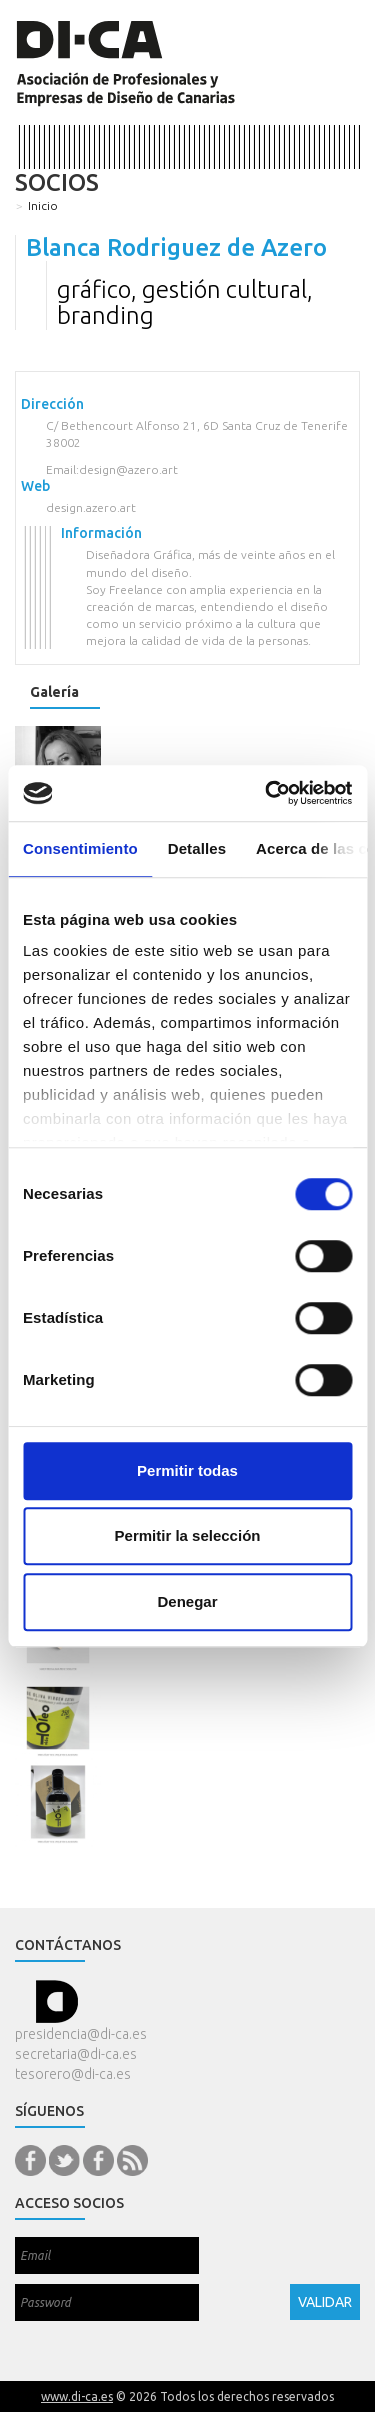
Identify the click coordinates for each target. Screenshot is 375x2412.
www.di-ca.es (77, 2396)
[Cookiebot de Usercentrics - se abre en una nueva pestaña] (267, 793)
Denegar (187, 1601)
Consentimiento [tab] (80, 848)
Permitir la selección (188, 1535)
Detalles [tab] (197, 848)
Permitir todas (187, 1470)
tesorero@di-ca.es (73, 2074)
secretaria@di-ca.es (76, 2054)
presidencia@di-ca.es (81, 2034)
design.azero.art (91, 507)
